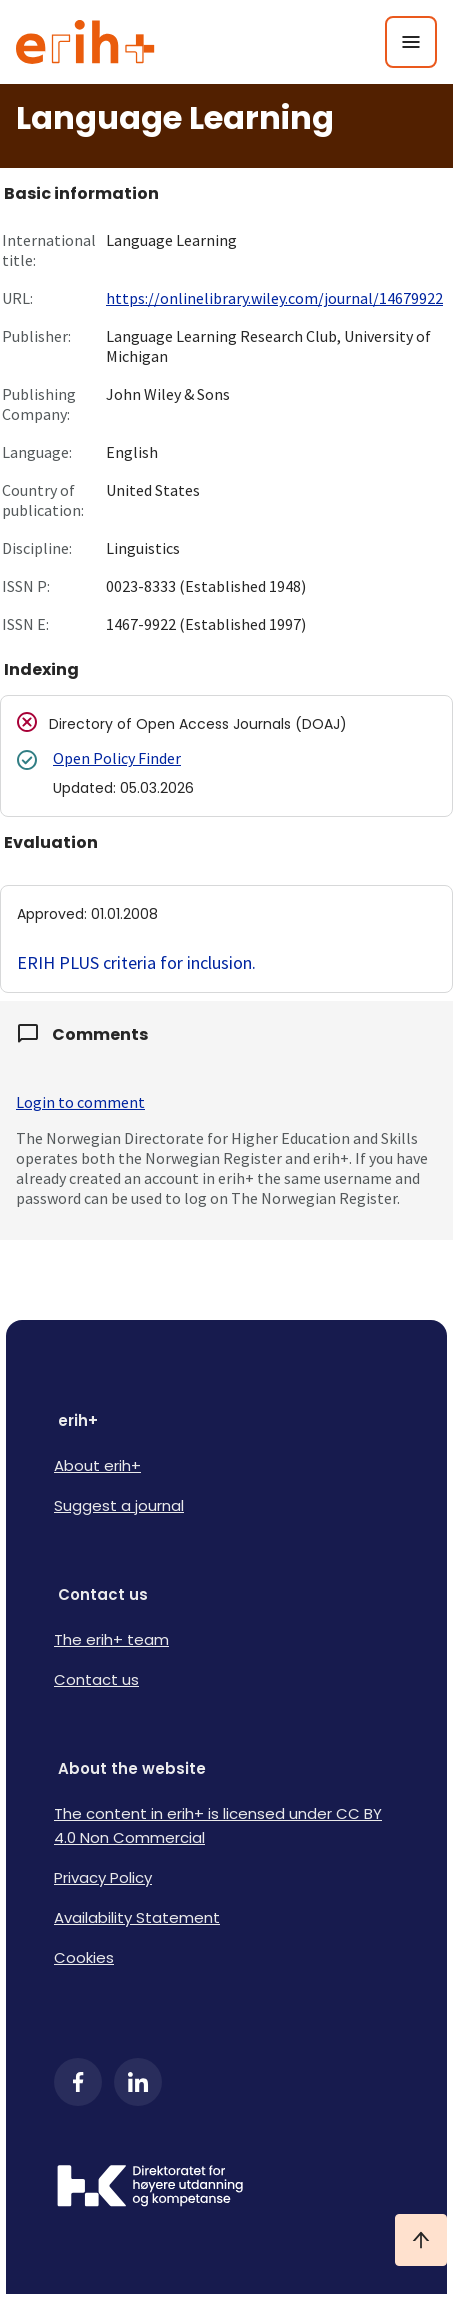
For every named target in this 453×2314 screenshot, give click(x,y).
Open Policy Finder (117, 758)
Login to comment (80, 1102)
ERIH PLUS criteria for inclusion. (136, 962)
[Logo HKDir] (226, 2188)
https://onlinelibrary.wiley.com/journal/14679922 (274, 298)
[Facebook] (78, 2082)
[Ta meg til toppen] (421, 2240)
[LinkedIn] (138, 2082)
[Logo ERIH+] (85, 42)
